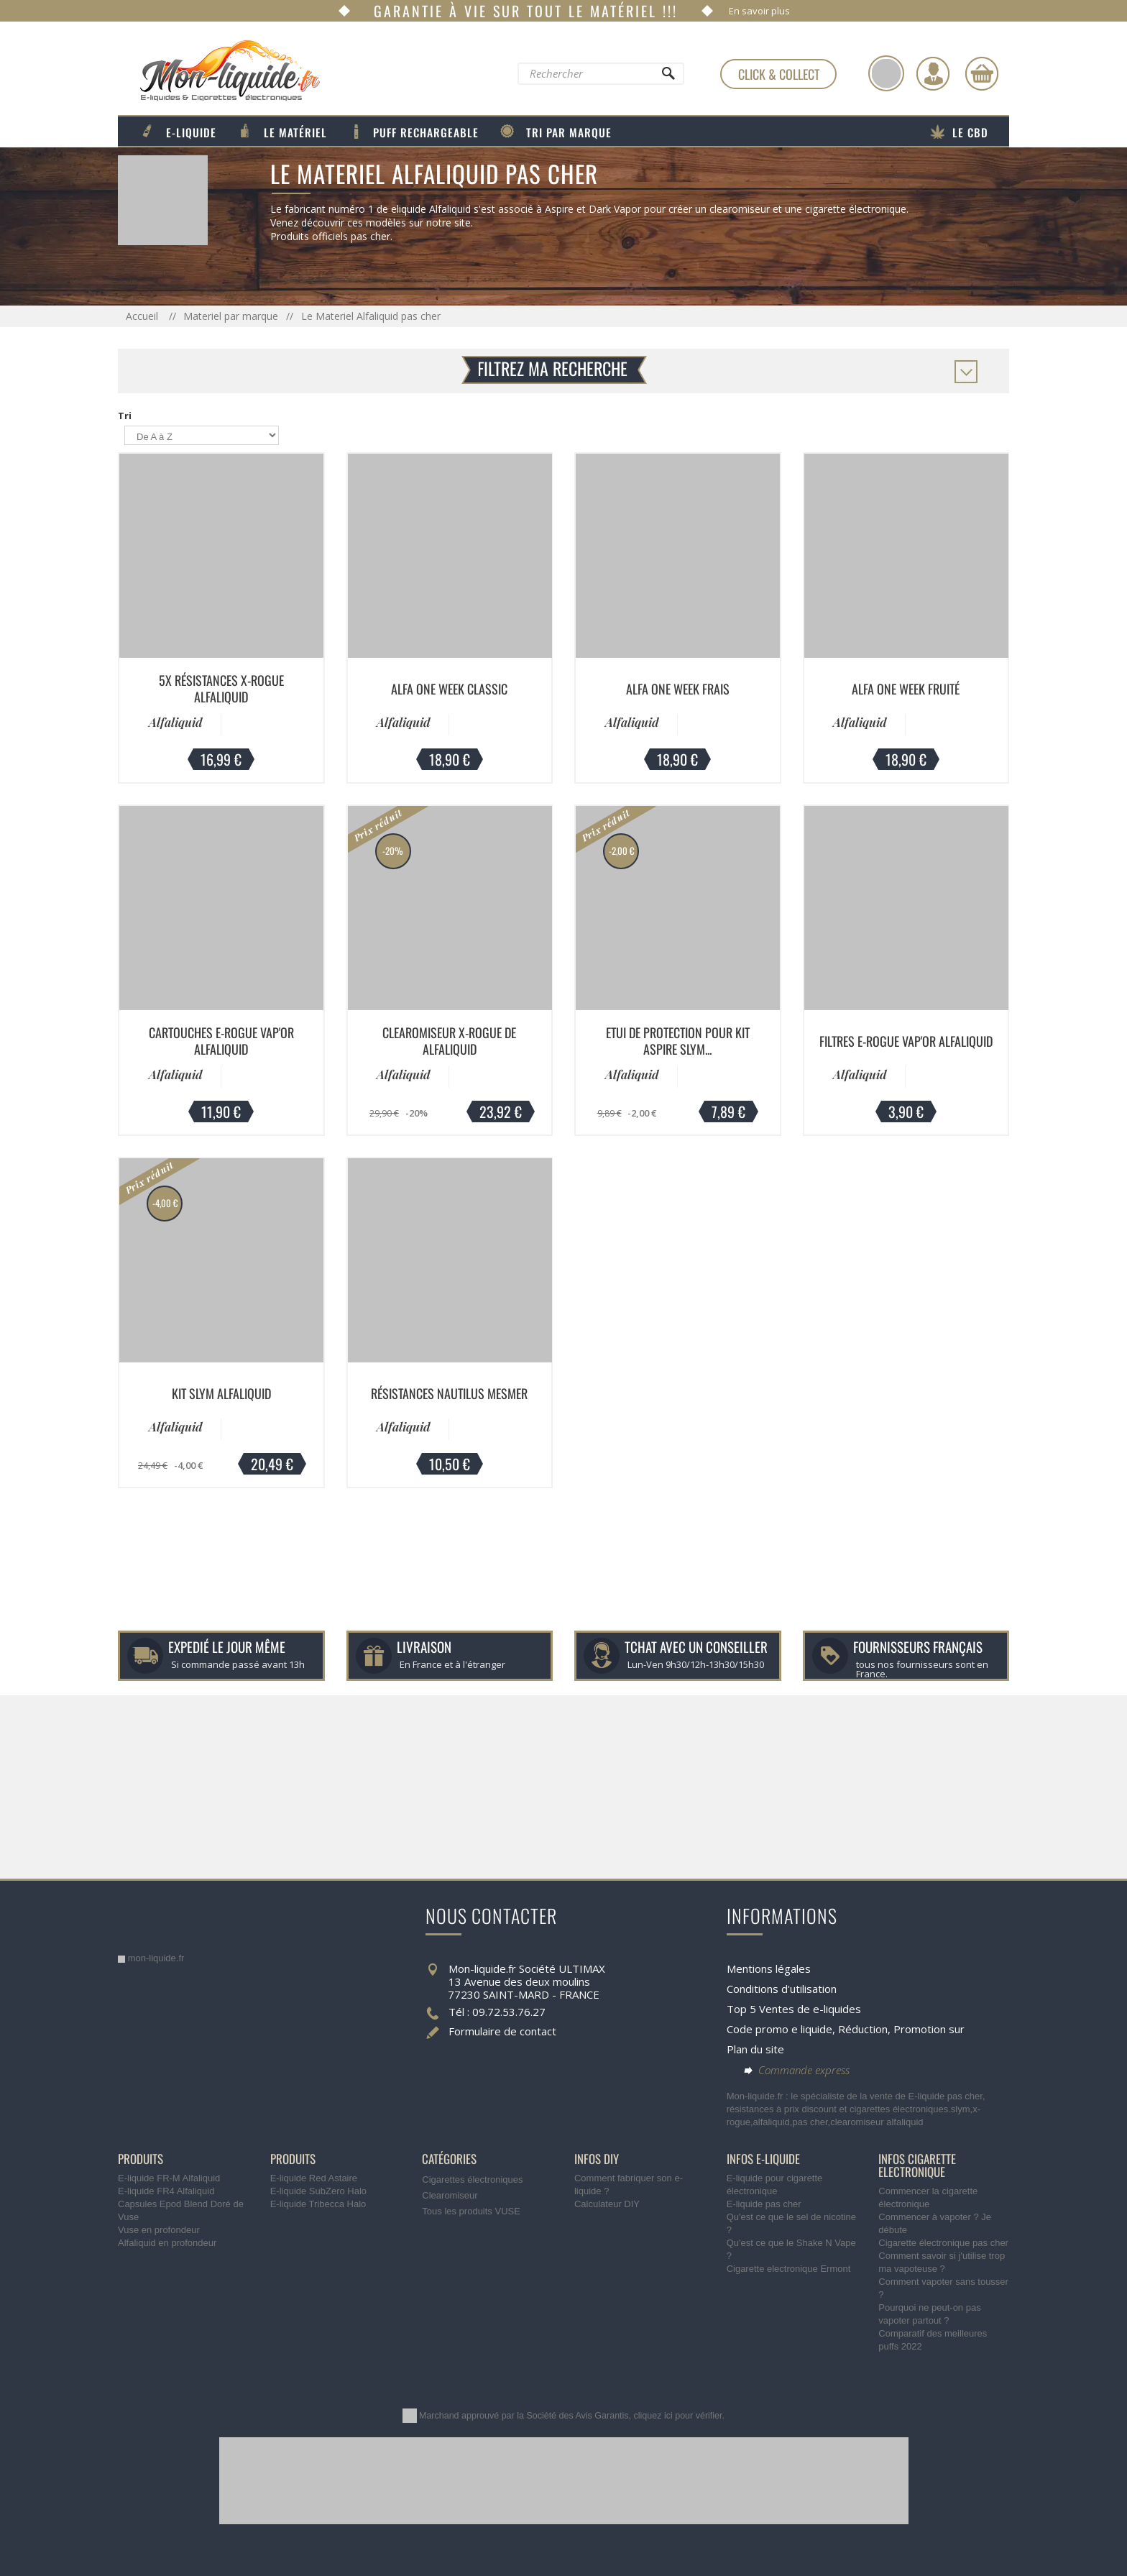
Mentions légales (769, 1968)
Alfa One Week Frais (678, 688)
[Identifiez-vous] (933, 73)
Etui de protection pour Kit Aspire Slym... (678, 1040)
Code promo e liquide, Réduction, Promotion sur (846, 2029)
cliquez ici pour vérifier (678, 2416)
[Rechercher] (668, 77)
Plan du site (755, 2049)
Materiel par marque (230, 316)
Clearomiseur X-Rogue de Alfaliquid (449, 1040)
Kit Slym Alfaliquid (221, 1393)
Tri (125, 415)
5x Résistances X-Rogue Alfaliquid (221, 688)
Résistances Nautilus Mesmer (449, 1393)
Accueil (143, 316)
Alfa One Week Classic (449, 688)
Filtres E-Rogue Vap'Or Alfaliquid (906, 1041)
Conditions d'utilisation (782, 1988)
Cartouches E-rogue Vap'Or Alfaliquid (221, 1040)
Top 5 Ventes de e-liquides (794, 2009)
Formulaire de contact (502, 2031)
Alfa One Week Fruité (906, 688)
